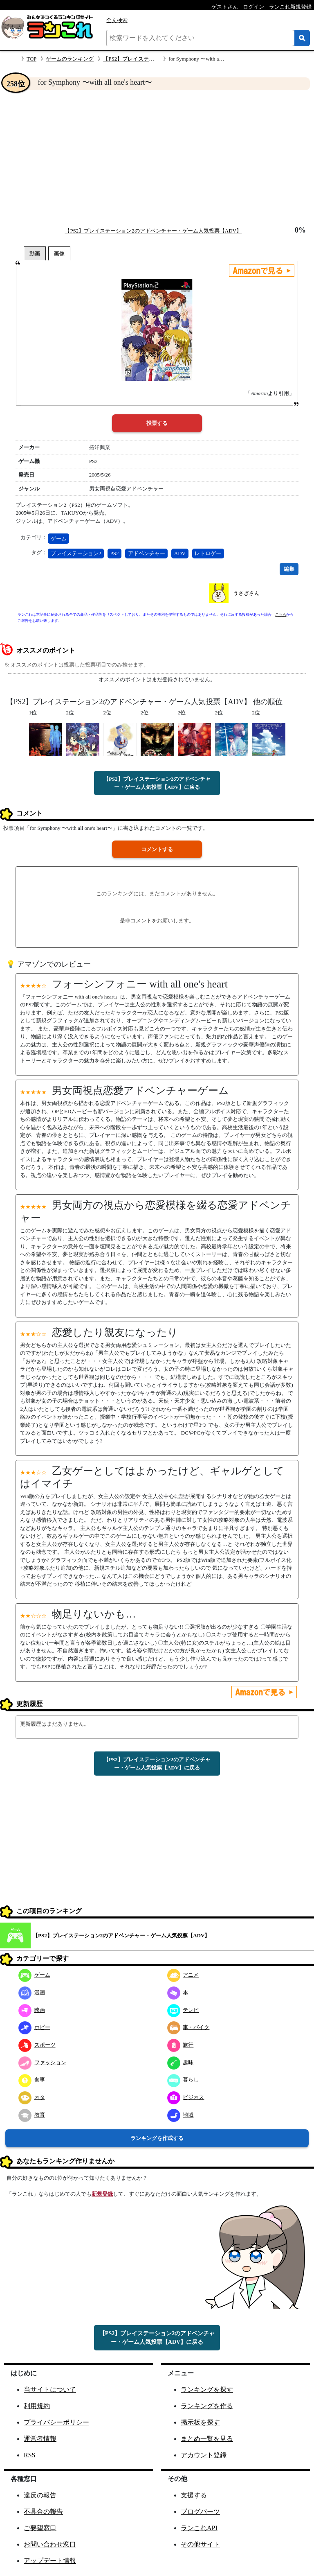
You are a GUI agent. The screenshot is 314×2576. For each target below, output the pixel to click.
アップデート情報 (50, 2560)
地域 (180, 2115)
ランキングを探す (207, 2389)
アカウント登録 (204, 2455)
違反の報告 (40, 2495)
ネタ (31, 2097)
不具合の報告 (43, 2511)
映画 (31, 2010)
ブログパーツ (200, 2511)
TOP (31, 59)
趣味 (180, 2062)
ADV (180, 553)
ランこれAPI (199, 2527)
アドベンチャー (146, 553)
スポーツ (37, 2045)
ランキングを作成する (157, 2138)
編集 (289, 569)
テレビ (183, 2010)
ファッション (42, 2062)
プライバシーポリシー (56, 2422)
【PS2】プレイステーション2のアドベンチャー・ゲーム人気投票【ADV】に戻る (157, 783)
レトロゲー (208, 553)
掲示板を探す (200, 2422)
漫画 (31, 1992)
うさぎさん (246, 593)
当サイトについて (50, 2389)
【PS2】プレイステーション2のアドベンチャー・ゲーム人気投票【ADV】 (153, 231)
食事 (31, 2080)
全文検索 (117, 20)
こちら (280, 614)
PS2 (114, 553)
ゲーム (59, 539)
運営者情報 (40, 2438)
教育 (31, 2115)
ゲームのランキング (70, 59)
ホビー (34, 2027)
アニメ (183, 1975)
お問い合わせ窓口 (50, 2544)
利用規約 (37, 2405)
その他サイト (200, 2544)
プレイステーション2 (76, 553)
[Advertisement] (157, 158)
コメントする (157, 849)
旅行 (180, 2045)
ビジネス (185, 2097)
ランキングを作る (207, 2405)
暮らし (183, 2080)
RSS (29, 2455)
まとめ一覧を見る (207, 2438)
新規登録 (102, 2194)
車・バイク (188, 2027)
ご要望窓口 (40, 2527)
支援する (194, 2495)
